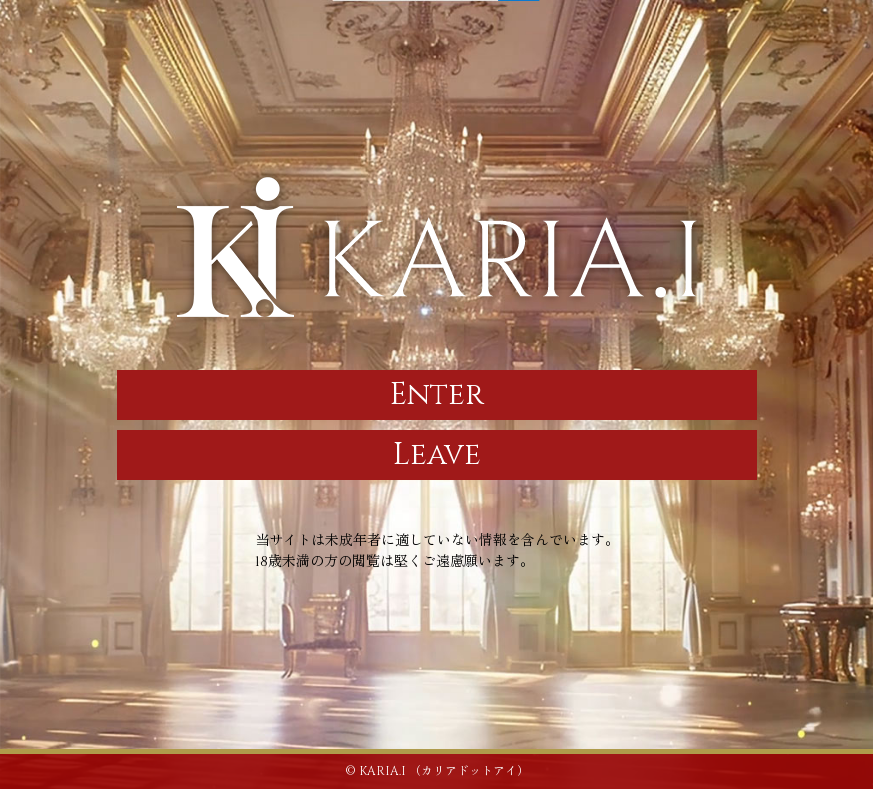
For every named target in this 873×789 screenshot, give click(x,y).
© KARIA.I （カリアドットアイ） (437, 771)
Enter (437, 395)
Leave (437, 455)
